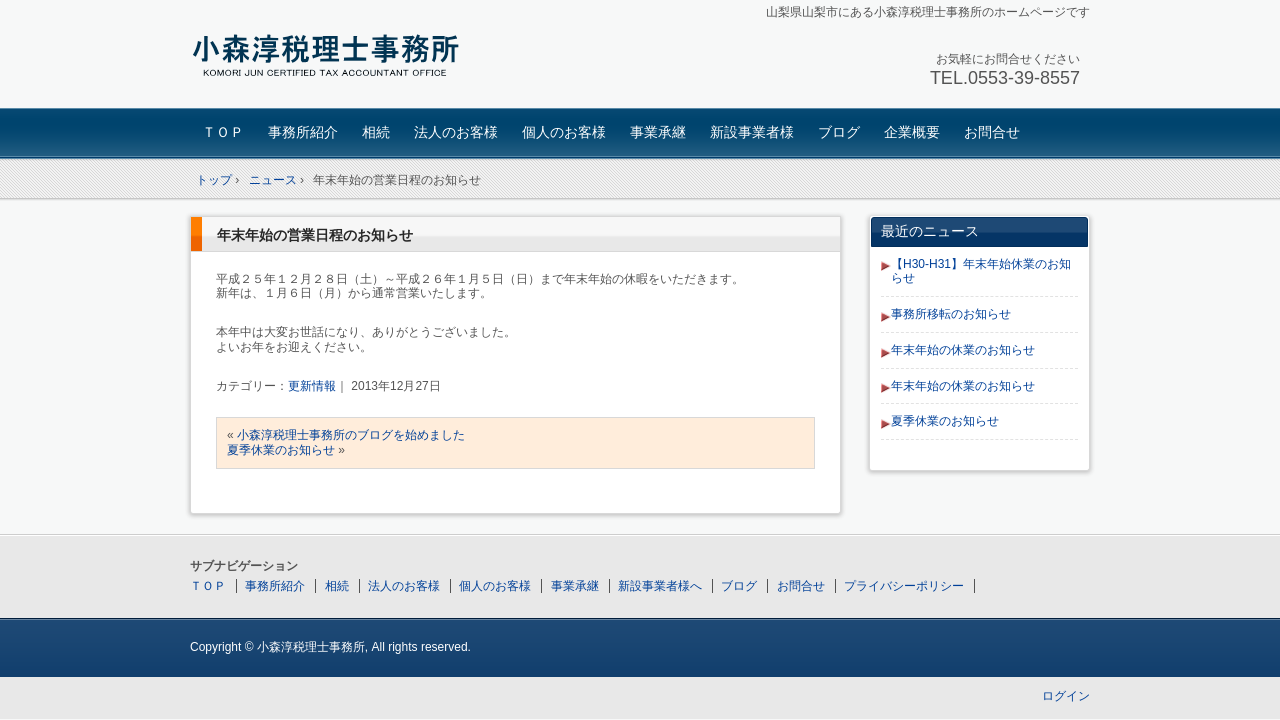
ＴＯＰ (223, 132)
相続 (376, 132)
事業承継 (658, 132)
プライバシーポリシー (904, 586)
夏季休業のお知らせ (281, 450)
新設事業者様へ (660, 586)
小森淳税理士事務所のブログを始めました (351, 435)
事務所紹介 (303, 132)
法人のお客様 (456, 132)
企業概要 (912, 132)
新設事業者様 (752, 132)
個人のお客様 (564, 132)
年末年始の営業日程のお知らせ (315, 235)
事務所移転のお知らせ (951, 314)
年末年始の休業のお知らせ (963, 350)
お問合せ (992, 132)
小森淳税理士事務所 (330, 56)
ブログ (839, 132)
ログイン (1066, 696)
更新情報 (312, 386)
